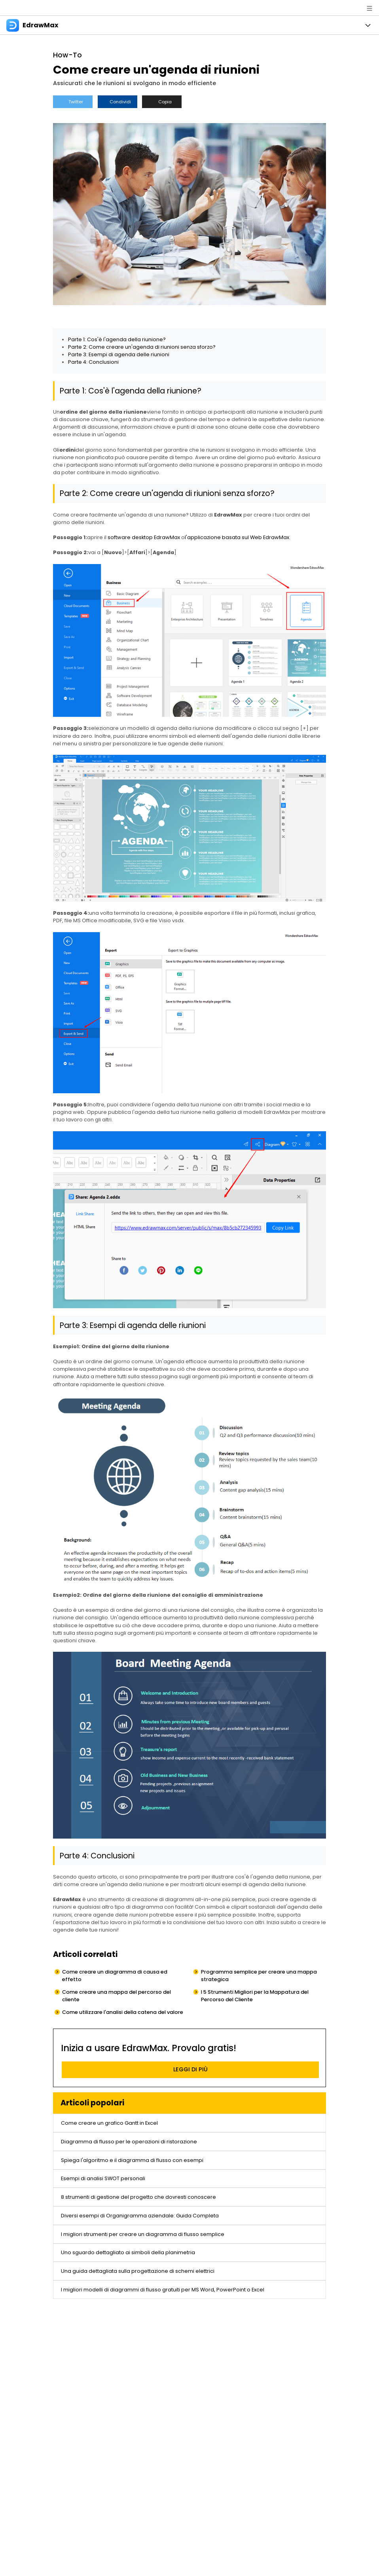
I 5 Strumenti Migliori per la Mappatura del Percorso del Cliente (255, 1996)
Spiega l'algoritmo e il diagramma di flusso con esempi (132, 2160)
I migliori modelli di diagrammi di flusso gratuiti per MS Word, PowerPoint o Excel (162, 2289)
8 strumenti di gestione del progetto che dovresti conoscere (138, 2197)
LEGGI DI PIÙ (190, 2069)
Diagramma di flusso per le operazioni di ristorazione (129, 2141)
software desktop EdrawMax (144, 537)
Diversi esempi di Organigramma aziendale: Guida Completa (140, 2215)
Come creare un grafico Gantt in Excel (109, 2123)
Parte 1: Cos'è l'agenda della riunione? (117, 339)
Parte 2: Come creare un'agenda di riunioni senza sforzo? (142, 347)
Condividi (117, 101)
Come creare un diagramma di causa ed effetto (114, 1975)
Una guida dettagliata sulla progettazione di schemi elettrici (137, 2271)
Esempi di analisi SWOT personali (103, 2178)
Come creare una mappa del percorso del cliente (116, 1996)
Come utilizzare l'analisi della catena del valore (122, 2012)
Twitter (73, 101)
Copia (162, 101)
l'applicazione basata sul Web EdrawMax (237, 537)
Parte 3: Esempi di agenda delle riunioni (118, 354)
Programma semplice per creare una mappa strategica (259, 1975)
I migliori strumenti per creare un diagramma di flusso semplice (142, 2234)
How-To (67, 55)
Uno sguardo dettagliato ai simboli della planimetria (128, 2252)
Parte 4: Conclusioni (93, 362)
